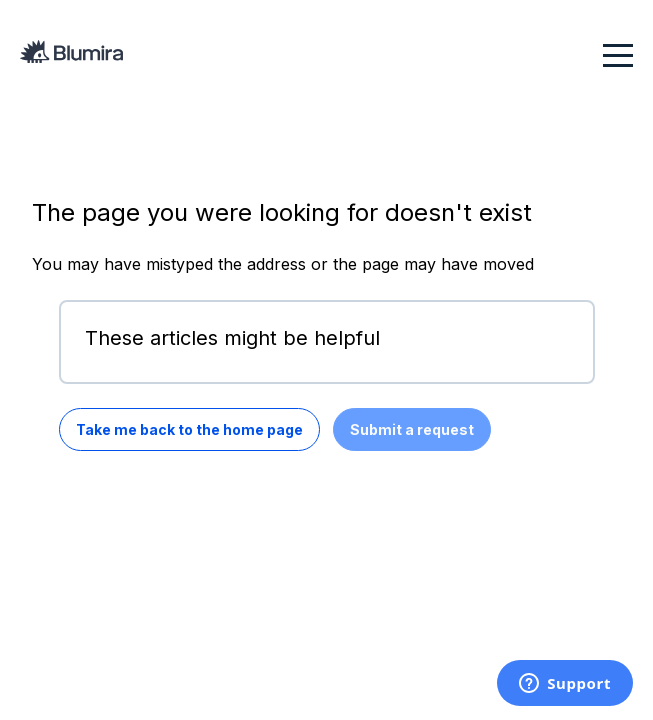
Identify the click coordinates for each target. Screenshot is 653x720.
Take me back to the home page (189, 429)
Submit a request (412, 429)
